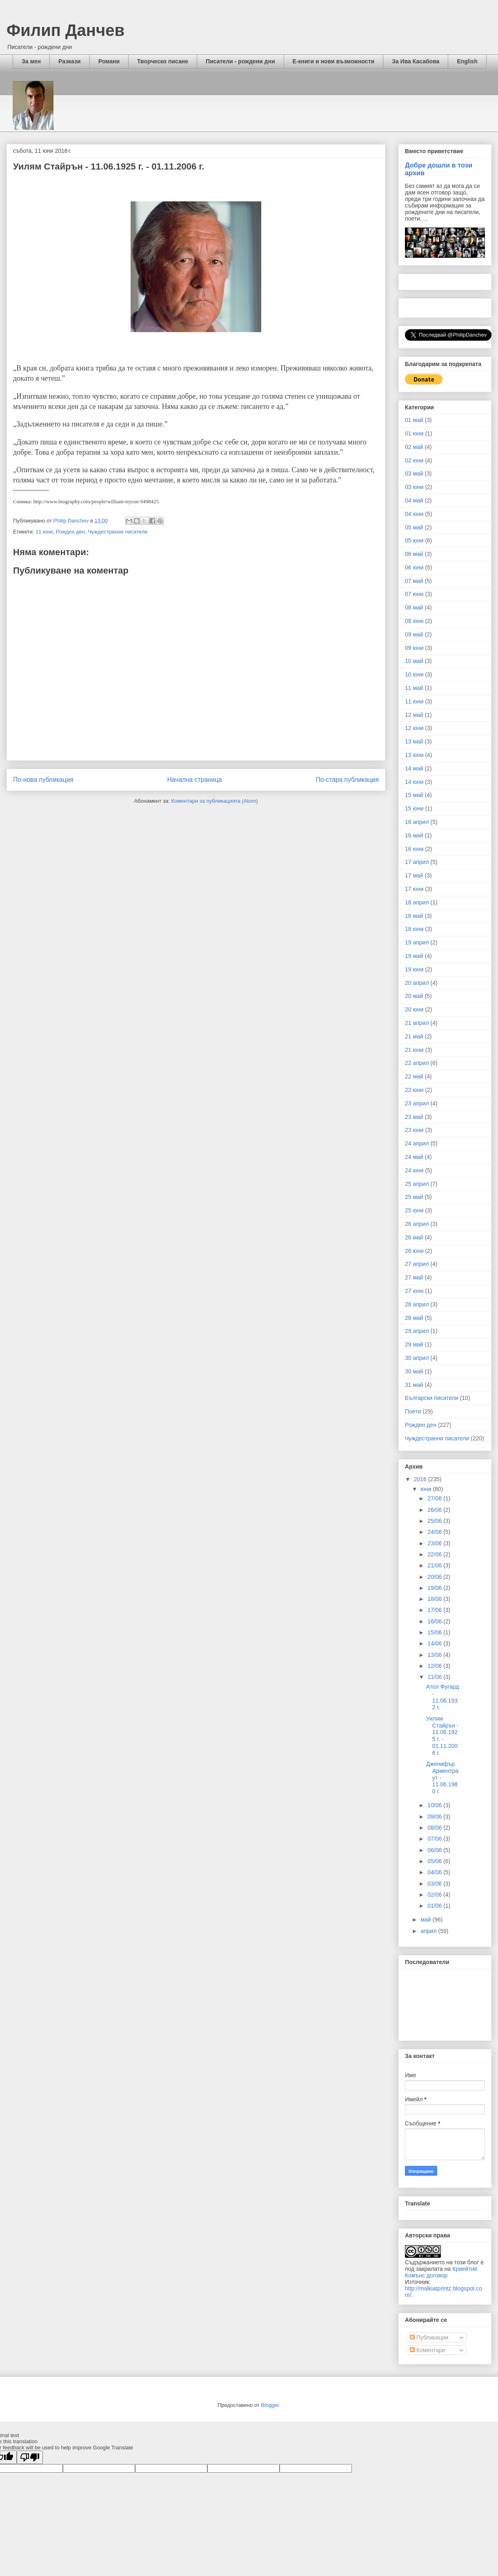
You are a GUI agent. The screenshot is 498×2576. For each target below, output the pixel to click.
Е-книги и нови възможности (334, 61)
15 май (414, 795)
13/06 (435, 1655)
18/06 (435, 1599)
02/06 (435, 1894)
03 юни (414, 487)
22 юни (414, 1090)
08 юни (414, 621)
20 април (417, 983)
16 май (414, 835)
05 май (414, 527)
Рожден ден (70, 532)
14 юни (414, 782)
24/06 (435, 1532)
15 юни (414, 808)
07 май (414, 581)
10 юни (414, 674)
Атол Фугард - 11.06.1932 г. (442, 1696)
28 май (414, 1318)
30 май (414, 1371)
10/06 (435, 1805)
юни (426, 1489)
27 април (417, 1264)
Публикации (429, 2337)
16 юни (414, 849)
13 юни (414, 755)
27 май (414, 1277)
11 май (414, 688)
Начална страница (194, 779)
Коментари (427, 2350)
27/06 (435, 1498)
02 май (414, 447)
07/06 (435, 1838)
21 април (417, 1023)
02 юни (414, 460)
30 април (417, 1358)
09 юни (414, 648)
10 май (414, 661)
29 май (414, 1344)
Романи (109, 61)
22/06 (435, 1554)
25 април (417, 1184)
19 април (417, 942)
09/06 (435, 1816)
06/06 (435, 1850)
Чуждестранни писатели (117, 532)
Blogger (270, 2405)
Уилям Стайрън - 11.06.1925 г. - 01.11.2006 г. (442, 1735)
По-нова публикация (43, 779)
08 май (414, 607)
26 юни (414, 1251)
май (426, 1919)
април (429, 1931)
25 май (414, 1197)
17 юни (414, 889)
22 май (414, 1076)
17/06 (435, 1610)
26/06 (435, 1510)
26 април (417, 1224)
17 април (417, 862)
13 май (414, 741)
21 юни (414, 1050)
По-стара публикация (347, 779)
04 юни (414, 514)
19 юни (414, 969)
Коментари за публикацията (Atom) (214, 801)
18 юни (414, 929)
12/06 (435, 1666)
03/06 (435, 1883)
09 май (414, 634)
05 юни (414, 540)
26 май (414, 1237)
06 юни (414, 567)
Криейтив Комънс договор (441, 2272)
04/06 (435, 1872)
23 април (417, 1103)
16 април (417, 822)
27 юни (414, 1291)
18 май (414, 916)
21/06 (435, 1565)
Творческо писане (162, 61)
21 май (414, 1036)
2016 (421, 1479)
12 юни (414, 728)
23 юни (414, 1130)
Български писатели (431, 1398)
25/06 (435, 1521)
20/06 (435, 1577)
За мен (31, 61)
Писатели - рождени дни (240, 61)
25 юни (414, 1210)
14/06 (435, 1643)
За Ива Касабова (415, 61)
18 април (417, 902)
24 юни (414, 1170)
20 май (414, 996)
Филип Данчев (65, 30)
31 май (414, 1385)
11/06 (435, 1677)
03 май (414, 473)
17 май (414, 875)
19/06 (435, 1588)
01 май (414, 420)
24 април (417, 1143)
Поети (413, 1411)
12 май (414, 715)
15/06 (435, 1632)
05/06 (435, 1861)
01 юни (414, 433)
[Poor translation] (30, 2457)
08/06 (435, 1827)
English (467, 61)
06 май (414, 554)
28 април (417, 1304)
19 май (414, 956)
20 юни (414, 1009)
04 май (414, 500)
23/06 (435, 1543)
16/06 (435, 1621)
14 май (414, 768)
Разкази (69, 61)
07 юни (414, 594)
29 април (417, 1331)
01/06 (435, 1905)
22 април (417, 1063)
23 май (414, 1117)
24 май (414, 1157)
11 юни (44, 532)
